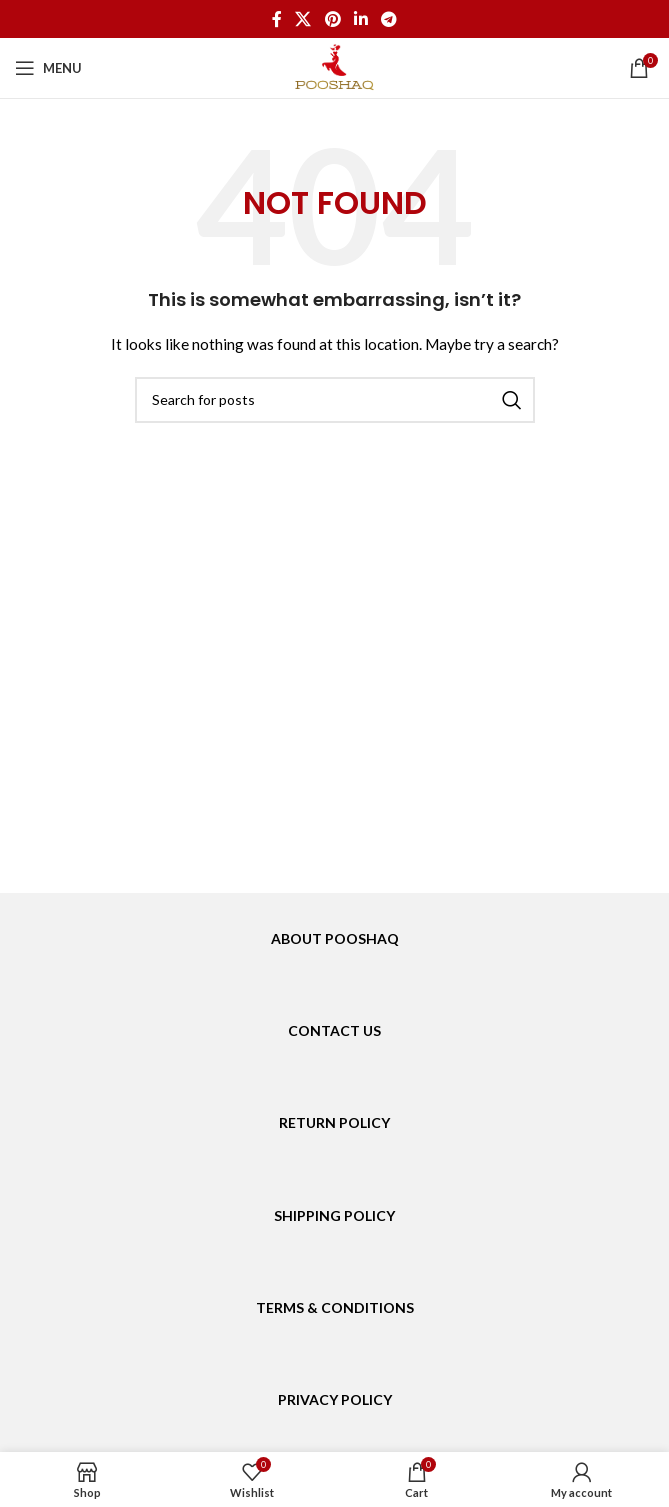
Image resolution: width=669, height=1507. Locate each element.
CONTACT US (334, 1030)
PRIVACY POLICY (335, 1399)
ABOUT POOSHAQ (335, 938)
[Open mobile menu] (48, 68)
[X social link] (303, 19)
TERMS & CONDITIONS (335, 1307)
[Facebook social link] (276, 19)
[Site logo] (334, 66)
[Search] (335, 400)
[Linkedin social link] (360, 19)
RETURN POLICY (334, 1122)
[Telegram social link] (388, 19)
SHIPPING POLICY (334, 1215)
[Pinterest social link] (332, 19)
